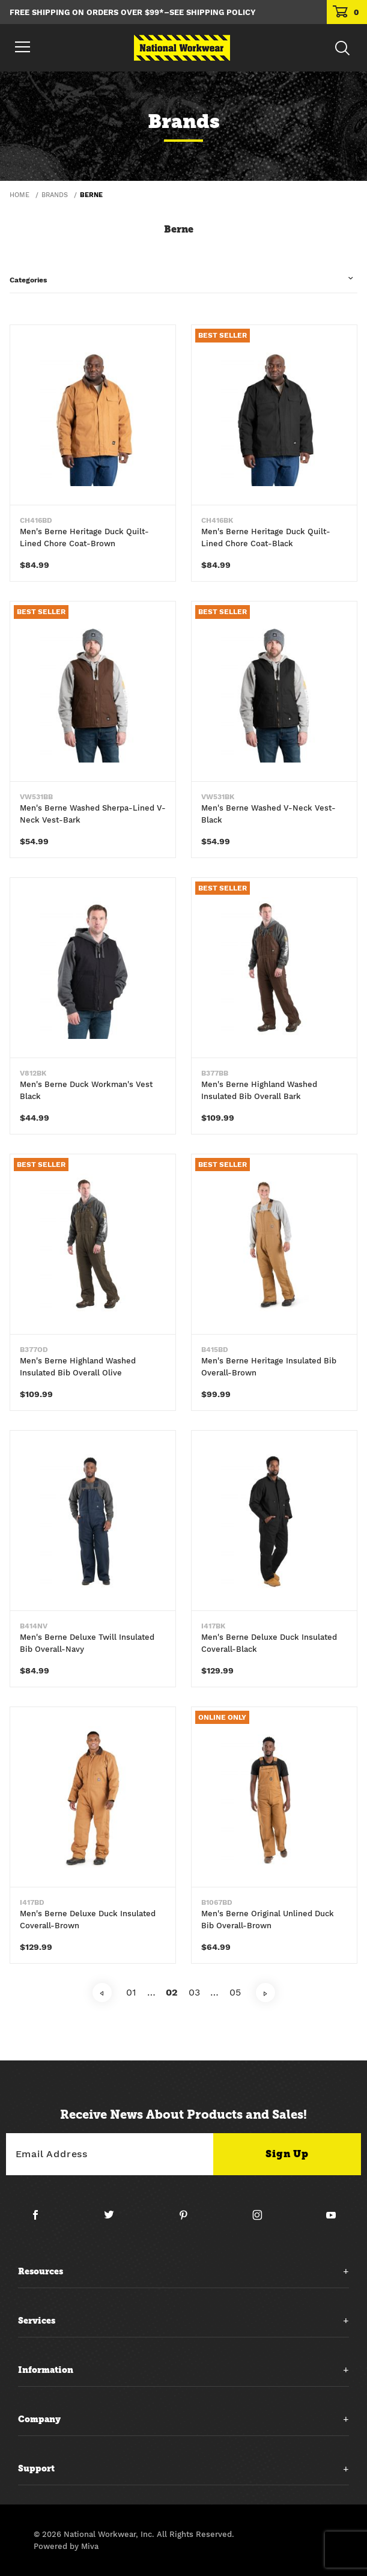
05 (235, 1992)
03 (194, 1992)
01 (131, 1992)
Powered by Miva (66, 2546)
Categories (28, 280)
